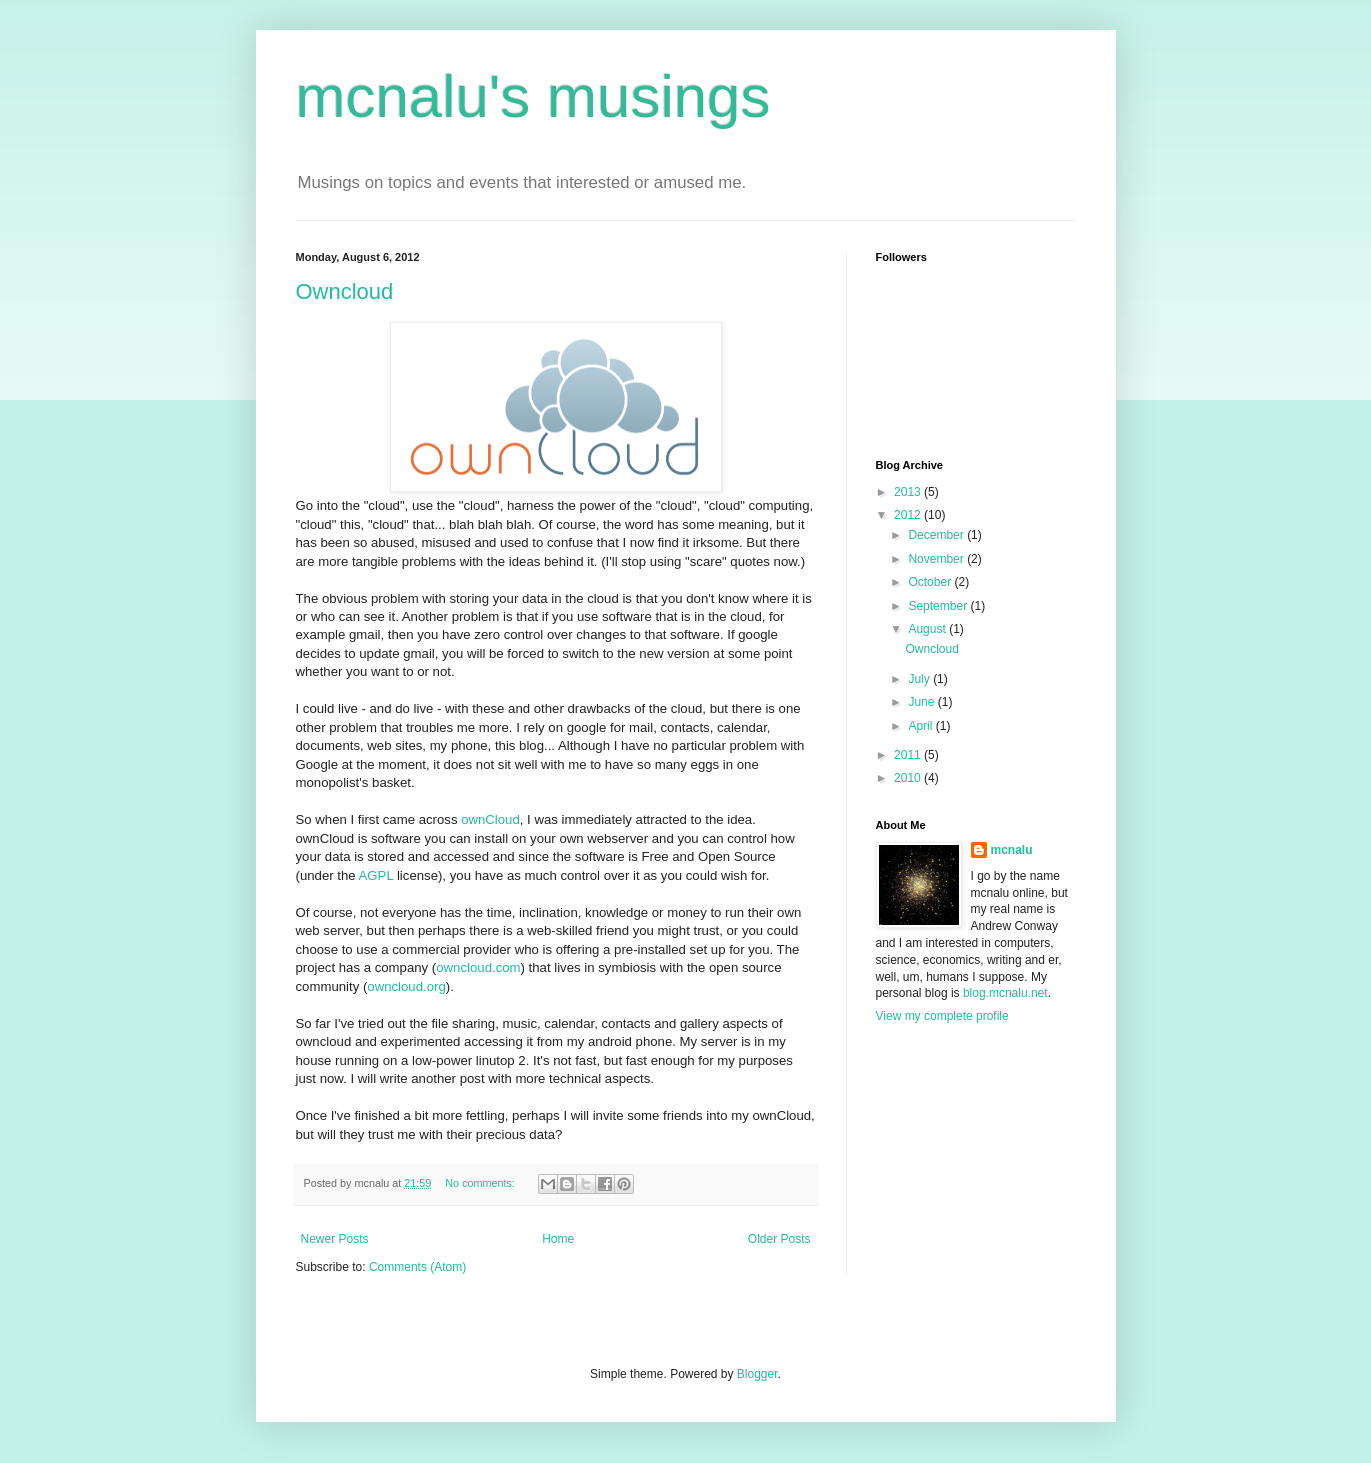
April (921, 726)
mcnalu (1012, 850)
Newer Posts (335, 1239)
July (920, 679)
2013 (909, 492)
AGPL (376, 875)
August (928, 629)
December (937, 535)
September (939, 606)
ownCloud (490, 819)
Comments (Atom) (417, 1267)
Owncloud (345, 291)
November (937, 559)
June (922, 702)
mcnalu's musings (533, 96)
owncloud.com (478, 967)
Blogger (757, 1374)
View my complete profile (942, 1016)
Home (558, 1239)
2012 (909, 515)
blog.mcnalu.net (1005, 993)
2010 (909, 778)
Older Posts (779, 1239)
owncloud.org (406, 986)
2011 (909, 755)
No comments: (481, 1183)
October (931, 582)
